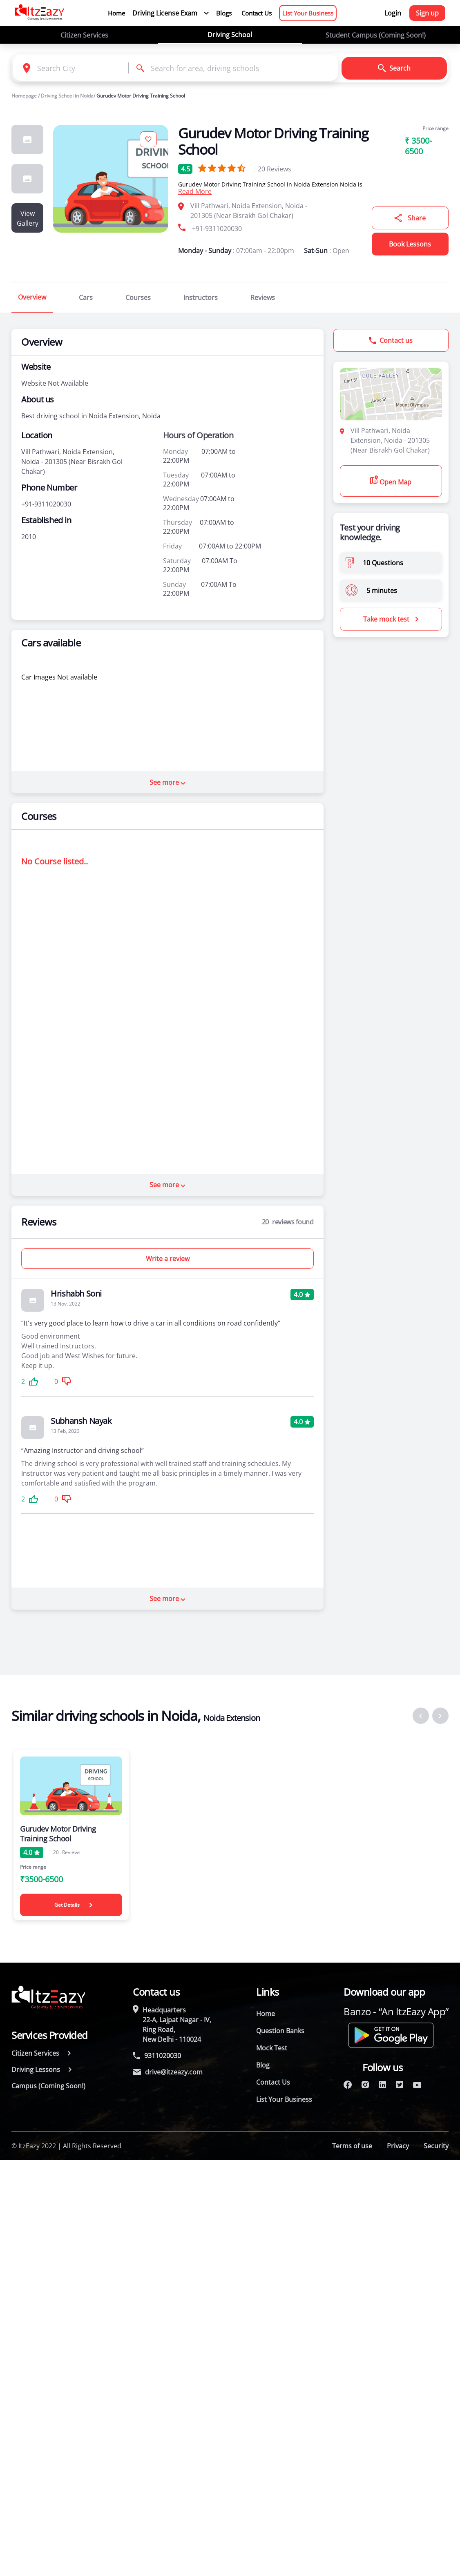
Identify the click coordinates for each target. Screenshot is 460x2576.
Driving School (230, 34)
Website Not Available (54, 383)
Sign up (427, 13)
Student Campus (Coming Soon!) (376, 35)
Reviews (274, 168)
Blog (263, 2065)
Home (116, 13)
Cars (86, 297)
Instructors (200, 297)
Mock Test (271, 2047)
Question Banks (280, 2030)
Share (410, 217)
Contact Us (256, 13)
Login (392, 13)
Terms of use (352, 2145)
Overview (32, 297)
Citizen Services (84, 35)
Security (436, 2145)
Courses (138, 297)
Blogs (224, 13)
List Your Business (307, 13)
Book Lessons (410, 244)
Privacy (398, 2145)
